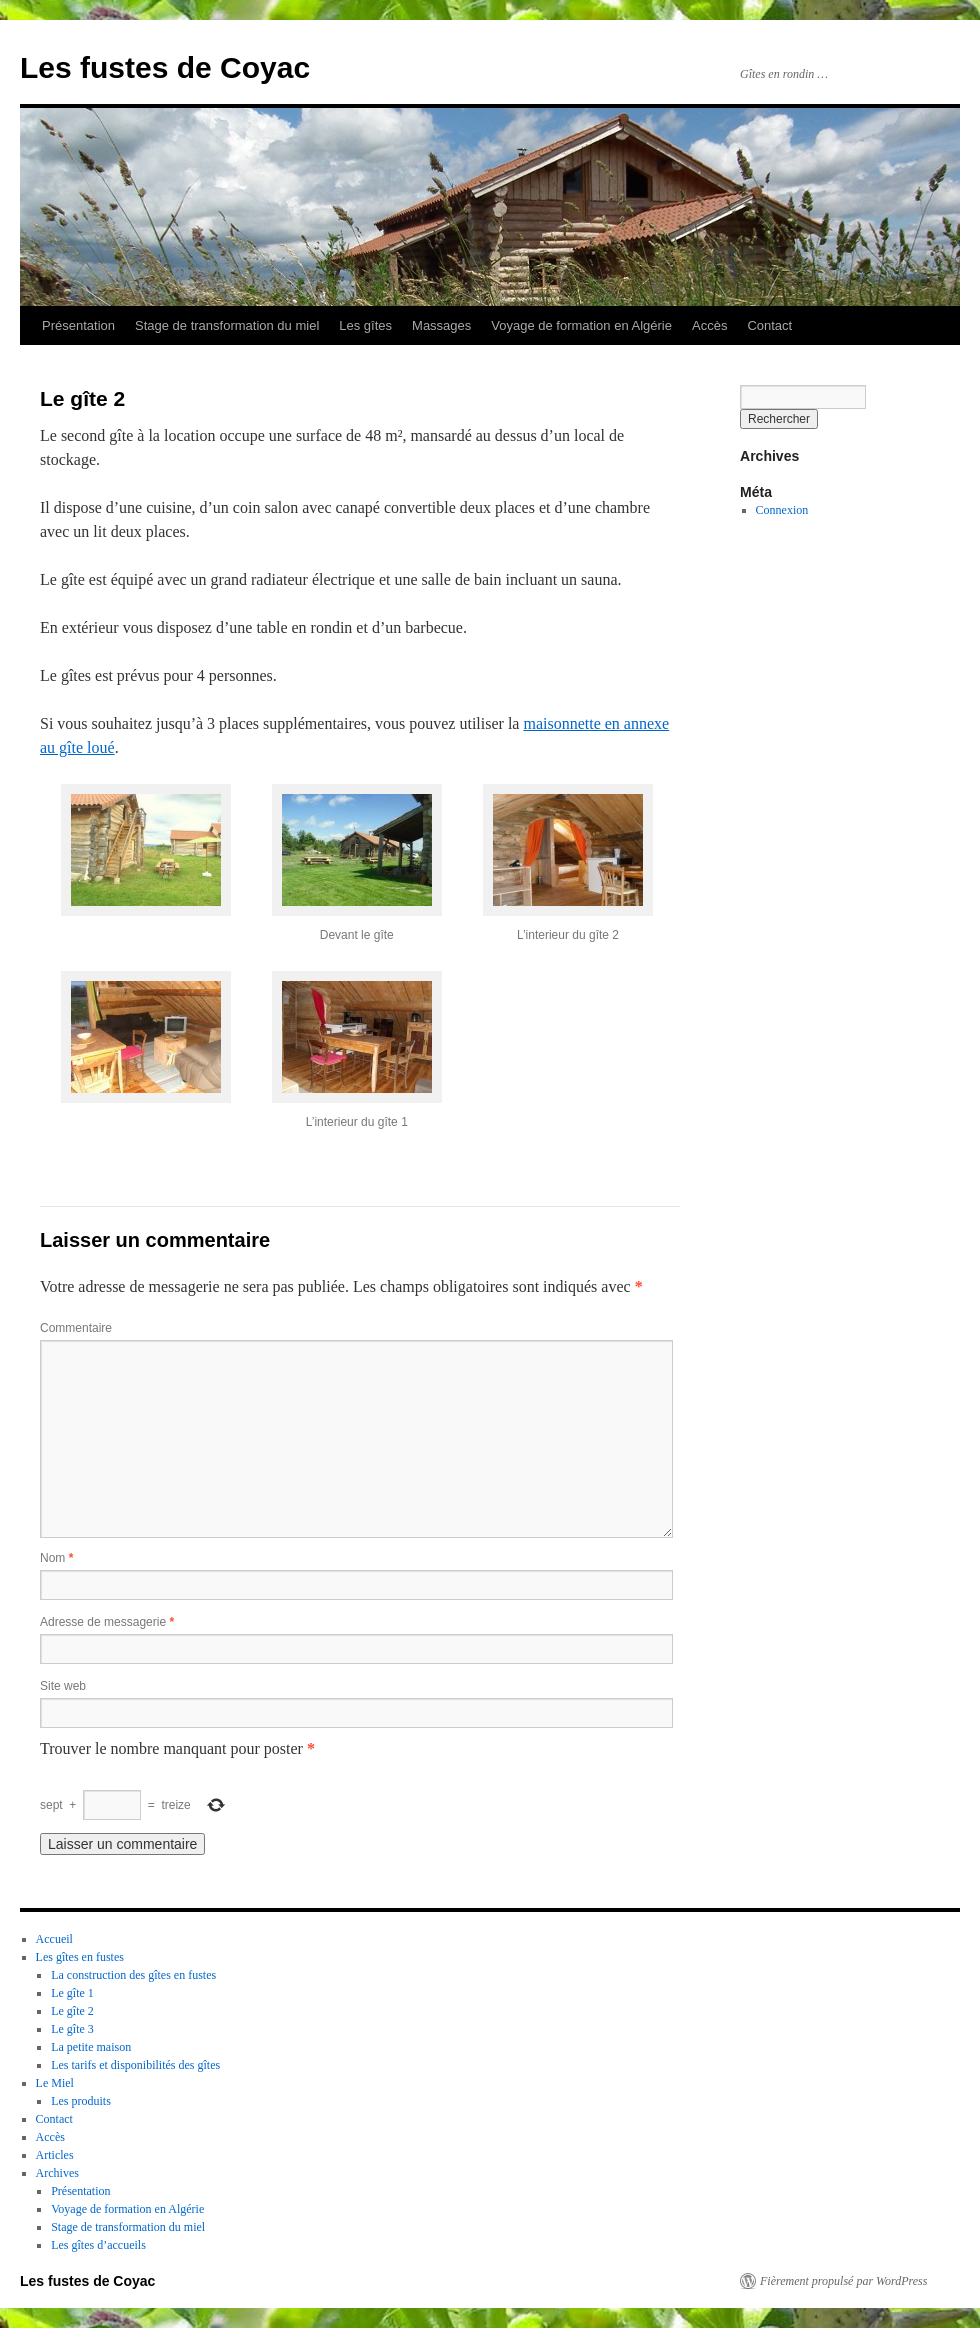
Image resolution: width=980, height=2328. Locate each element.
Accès (709, 325)
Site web (63, 1686)
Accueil (54, 1939)
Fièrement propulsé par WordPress (843, 2281)
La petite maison (91, 2047)
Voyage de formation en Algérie (581, 325)
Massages (441, 325)
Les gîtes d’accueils (98, 2245)
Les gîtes (365, 325)
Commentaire (76, 1328)
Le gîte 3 (72, 2029)
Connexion (782, 510)
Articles (55, 2155)
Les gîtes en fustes (80, 1957)
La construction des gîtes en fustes (133, 1975)
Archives (57, 2173)
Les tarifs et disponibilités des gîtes (135, 2065)
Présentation (78, 325)
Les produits (81, 2101)
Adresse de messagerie (107, 1622)
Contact (769, 325)
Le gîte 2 (72, 2011)
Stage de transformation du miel (227, 325)
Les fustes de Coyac (165, 67)
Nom (56, 1558)
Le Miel (55, 2083)
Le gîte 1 (72, 1993)
